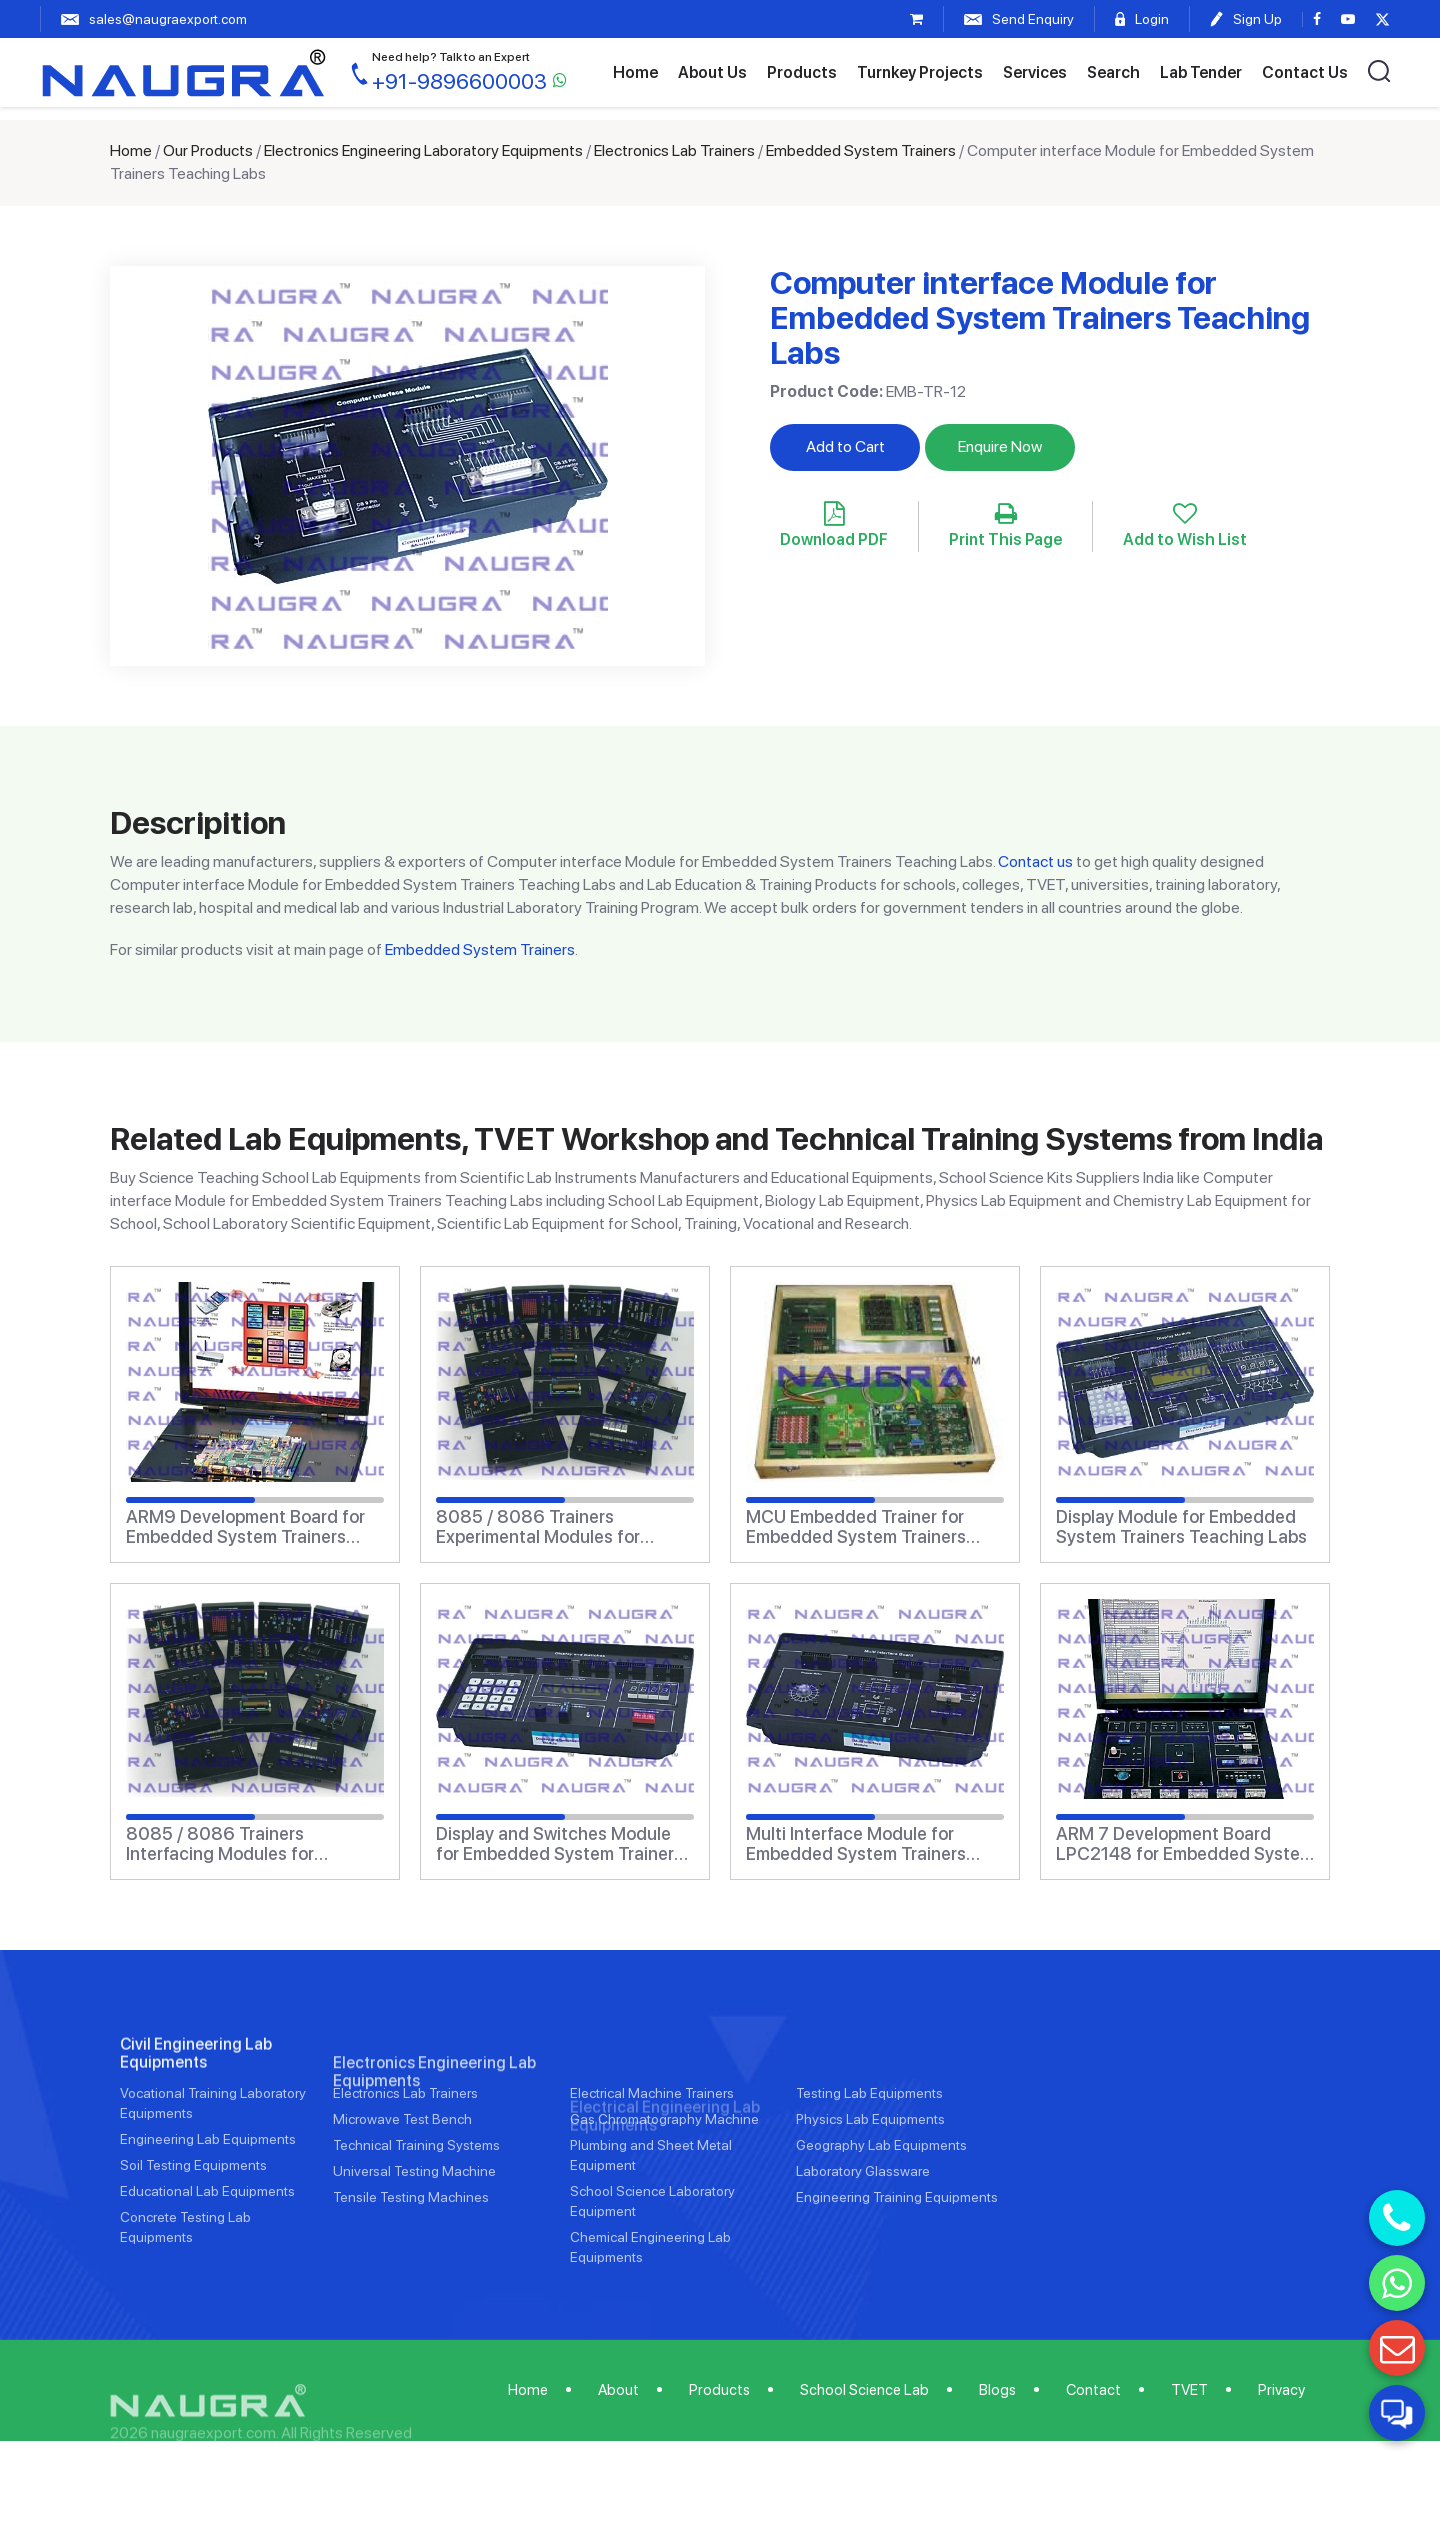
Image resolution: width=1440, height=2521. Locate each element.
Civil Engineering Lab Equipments (196, 2133)
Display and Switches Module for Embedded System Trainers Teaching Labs (559, 1844)
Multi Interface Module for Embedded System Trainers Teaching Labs (856, 1844)
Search (1113, 72)
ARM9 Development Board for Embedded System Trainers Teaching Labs (245, 1527)
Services (1035, 72)
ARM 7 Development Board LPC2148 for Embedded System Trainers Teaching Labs (1185, 1844)
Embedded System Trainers (861, 150)
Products (802, 72)
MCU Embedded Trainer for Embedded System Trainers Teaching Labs (856, 1527)
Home (635, 72)
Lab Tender (1201, 72)
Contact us (1035, 861)
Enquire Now (1000, 446)
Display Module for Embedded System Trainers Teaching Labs (1181, 1527)
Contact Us (1305, 72)
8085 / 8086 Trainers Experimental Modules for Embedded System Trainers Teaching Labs (546, 1527)
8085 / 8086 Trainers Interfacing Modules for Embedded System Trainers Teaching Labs (236, 1844)
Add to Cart (845, 446)
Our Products (208, 150)
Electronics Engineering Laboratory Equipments (423, 150)
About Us (712, 72)
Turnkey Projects (920, 72)
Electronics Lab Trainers (674, 150)
